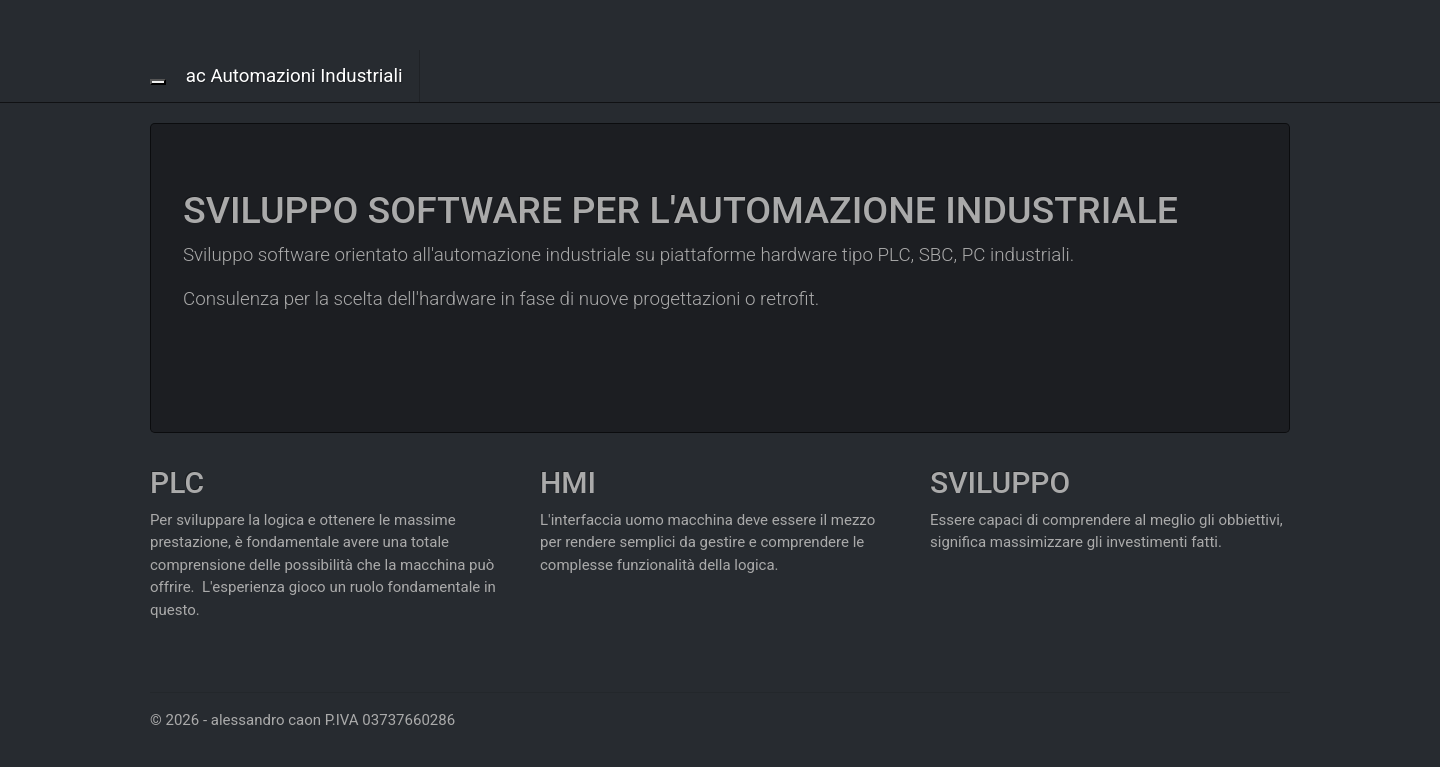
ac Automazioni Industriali (294, 76)
